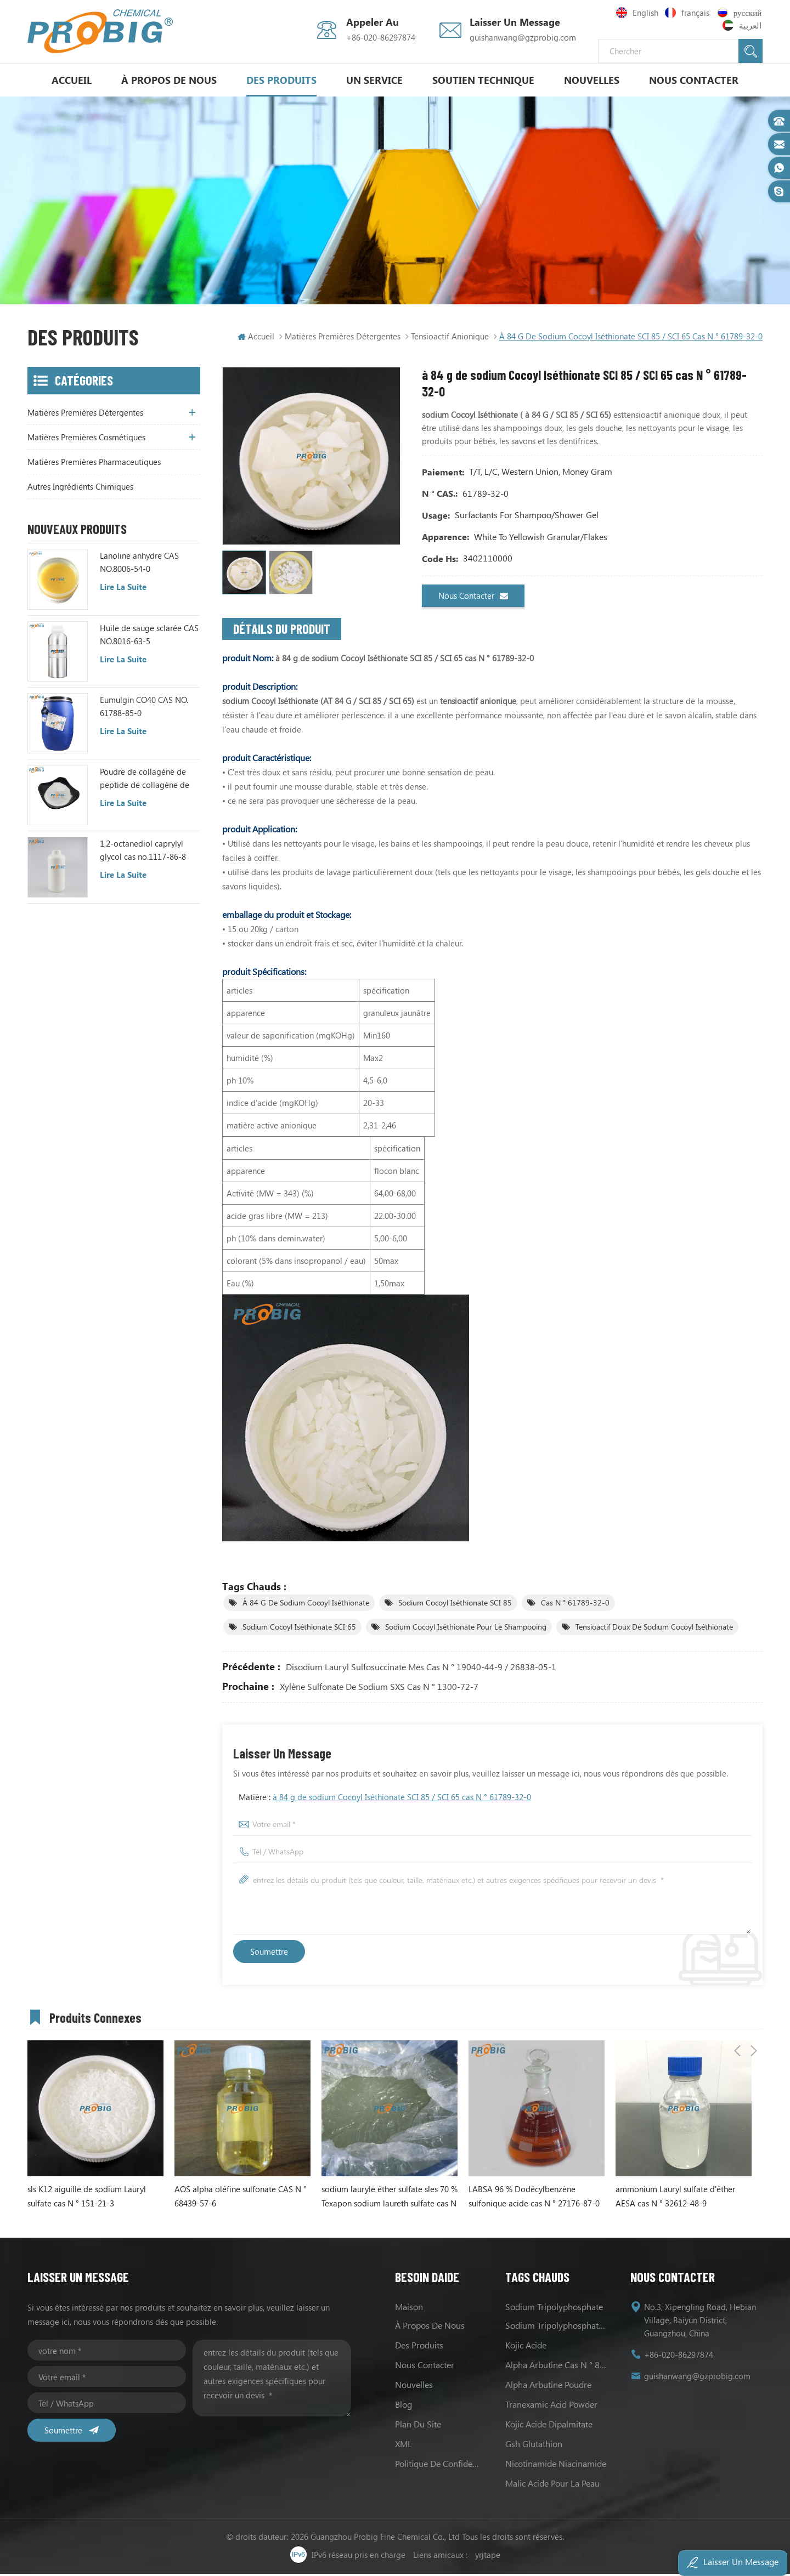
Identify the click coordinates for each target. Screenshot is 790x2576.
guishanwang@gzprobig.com (523, 37)
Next (754, 2017)
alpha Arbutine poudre (548, 2386)
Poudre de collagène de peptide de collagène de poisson (144, 780)
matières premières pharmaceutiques (94, 464)
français (688, 12)
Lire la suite (123, 589)
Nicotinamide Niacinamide (555, 2465)
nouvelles (591, 80)
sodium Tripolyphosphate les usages (556, 2327)
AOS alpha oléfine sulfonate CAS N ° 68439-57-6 (240, 2198)
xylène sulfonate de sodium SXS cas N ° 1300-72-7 (379, 1688)
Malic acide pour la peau (552, 2485)
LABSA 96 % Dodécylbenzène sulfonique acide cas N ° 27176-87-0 (534, 2198)
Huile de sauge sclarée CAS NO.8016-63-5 (149, 637)
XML (403, 2446)
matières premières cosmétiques (86, 439)
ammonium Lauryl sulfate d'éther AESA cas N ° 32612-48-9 (675, 2198)
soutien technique (483, 80)
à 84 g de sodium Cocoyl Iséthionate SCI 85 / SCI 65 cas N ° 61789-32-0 (402, 1799)
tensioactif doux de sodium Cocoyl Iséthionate (654, 1629)
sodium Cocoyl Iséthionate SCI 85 (455, 1604)
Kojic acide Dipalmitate (548, 2426)
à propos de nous (169, 80)
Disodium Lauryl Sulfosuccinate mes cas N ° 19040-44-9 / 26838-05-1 (421, 1669)
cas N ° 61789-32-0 (575, 1604)
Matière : (385, 1799)
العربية (743, 25)
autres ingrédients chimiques (80, 489)
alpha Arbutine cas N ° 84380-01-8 (556, 2367)
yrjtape (487, 2556)
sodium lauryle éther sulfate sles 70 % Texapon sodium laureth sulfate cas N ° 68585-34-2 (389, 2199)
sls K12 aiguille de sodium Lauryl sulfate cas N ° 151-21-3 (86, 2198)
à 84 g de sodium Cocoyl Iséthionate (305, 1604)
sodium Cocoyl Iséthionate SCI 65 (299, 1629)
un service (374, 80)
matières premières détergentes (342, 334)
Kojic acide (525, 2347)
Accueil (72, 80)
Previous (737, 2017)
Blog (403, 2406)
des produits (419, 2347)
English (637, 12)
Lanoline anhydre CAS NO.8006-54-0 (139, 565)
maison (409, 2308)
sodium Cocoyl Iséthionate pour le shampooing (465, 1629)
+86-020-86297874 (380, 37)
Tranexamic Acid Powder (551, 2406)
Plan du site (418, 2426)
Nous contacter (693, 80)
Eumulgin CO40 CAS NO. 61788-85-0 (144, 708)
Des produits (281, 80)
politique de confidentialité (439, 2465)
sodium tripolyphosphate (554, 2308)
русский (740, 12)
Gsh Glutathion (533, 2446)
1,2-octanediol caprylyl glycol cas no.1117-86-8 (143, 853)
